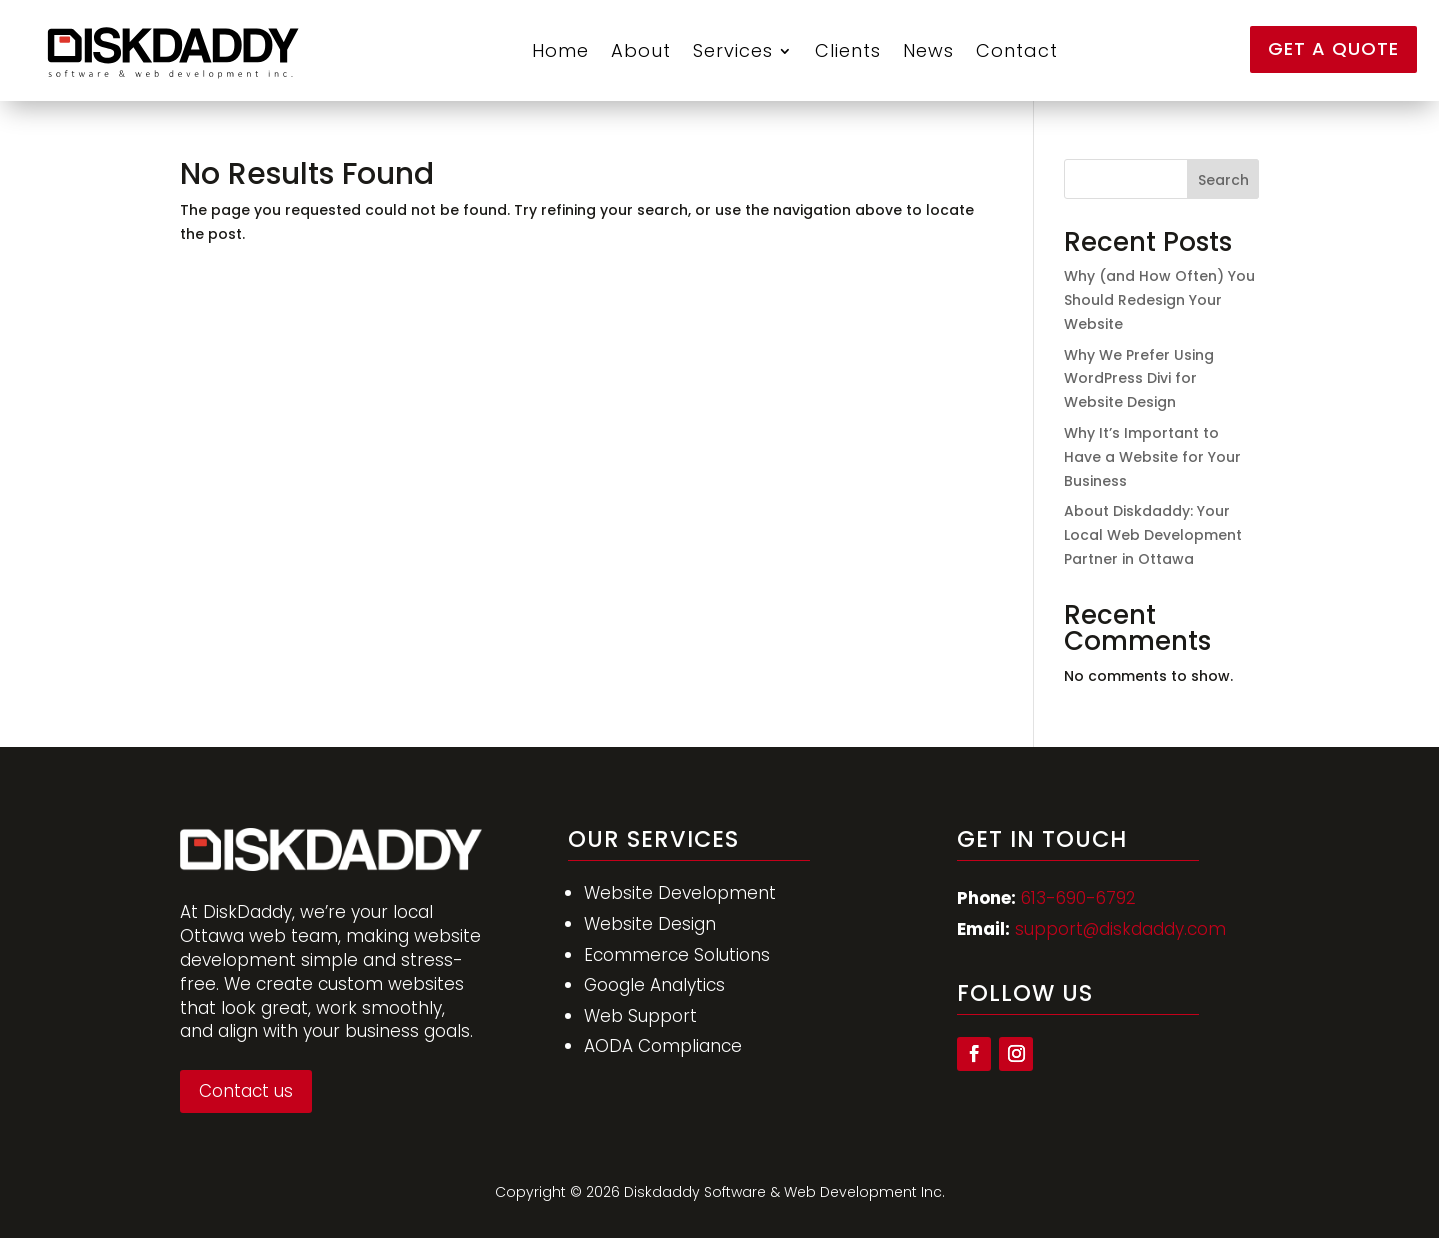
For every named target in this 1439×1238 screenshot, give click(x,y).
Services (733, 50)
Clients (848, 50)
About (641, 50)
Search (1223, 180)
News (928, 50)
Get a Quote (1333, 48)
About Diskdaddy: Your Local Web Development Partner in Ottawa (1153, 535)
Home (560, 50)
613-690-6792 (1078, 898)
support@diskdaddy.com (1120, 929)
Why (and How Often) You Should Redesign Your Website (1159, 300)
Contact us (246, 1091)
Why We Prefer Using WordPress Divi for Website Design (1139, 379)
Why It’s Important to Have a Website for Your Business (1152, 457)
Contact (1017, 50)
